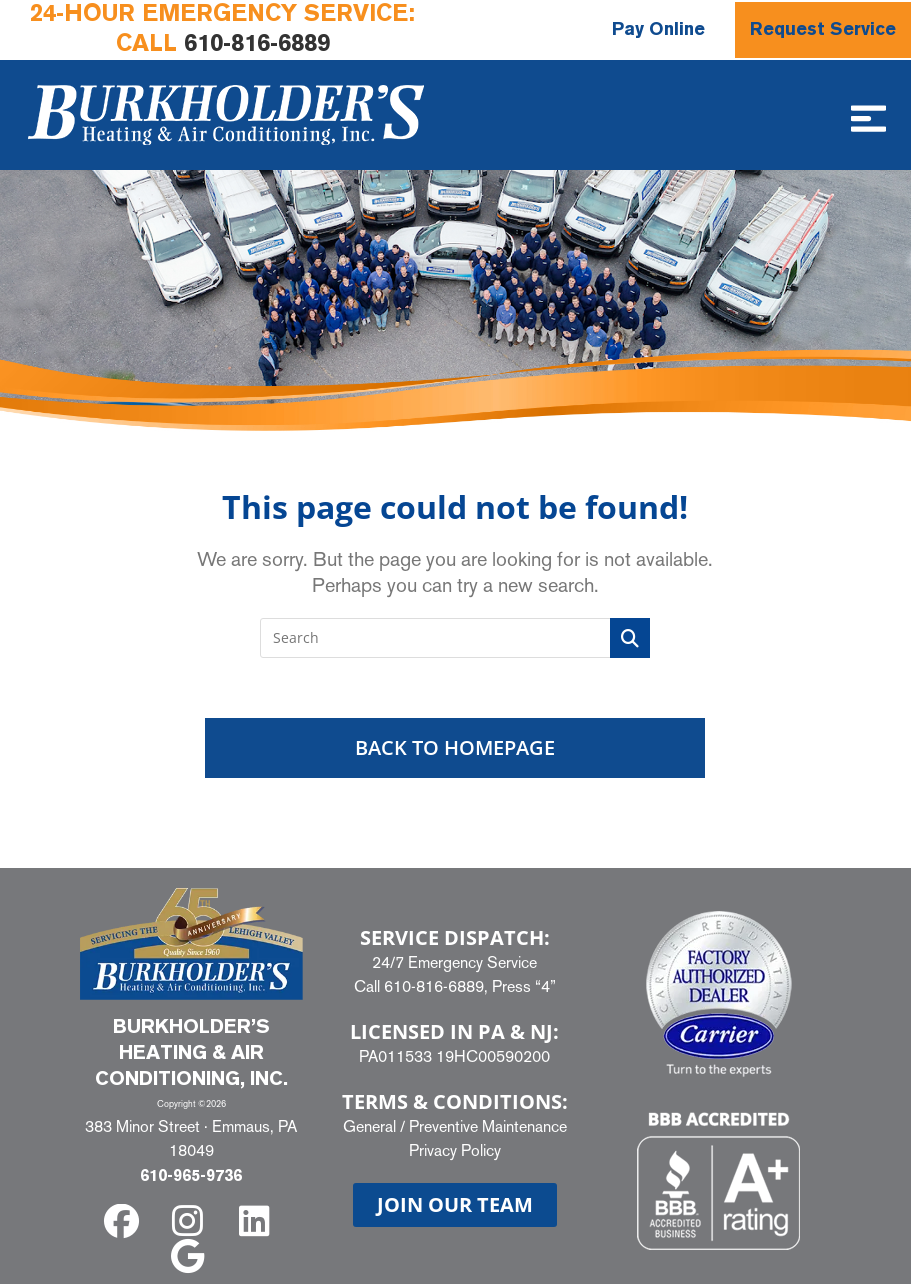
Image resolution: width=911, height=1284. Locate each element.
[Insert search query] (455, 638)
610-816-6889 (257, 45)
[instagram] (191, 1221)
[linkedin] (258, 1221)
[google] (191, 1256)
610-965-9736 (191, 1177)
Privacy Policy (455, 1150)
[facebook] (124, 1221)
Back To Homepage (455, 747)
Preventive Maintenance (488, 1126)
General (369, 1126)
